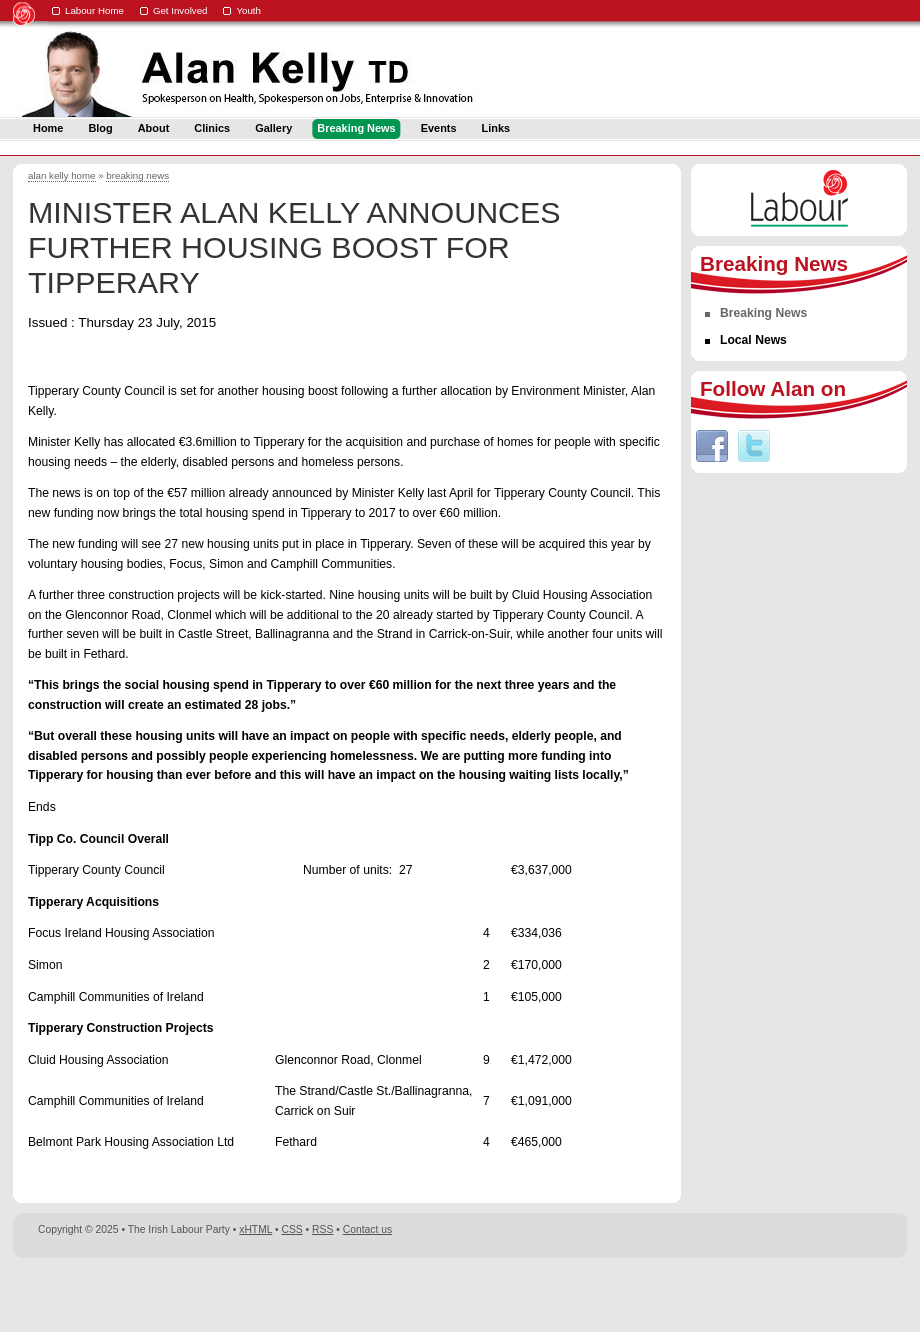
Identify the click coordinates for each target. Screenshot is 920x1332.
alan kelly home (62, 175)
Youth (248, 10)
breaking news (137, 175)
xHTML (255, 1229)
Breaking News (763, 313)
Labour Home (94, 10)
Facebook (712, 446)
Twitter (754, 446)
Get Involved (180, 10)
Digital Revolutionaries (861, 1294)
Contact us (367, 1229)
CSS (292, 1229)
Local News (753, 340)
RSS (322, 1229)
